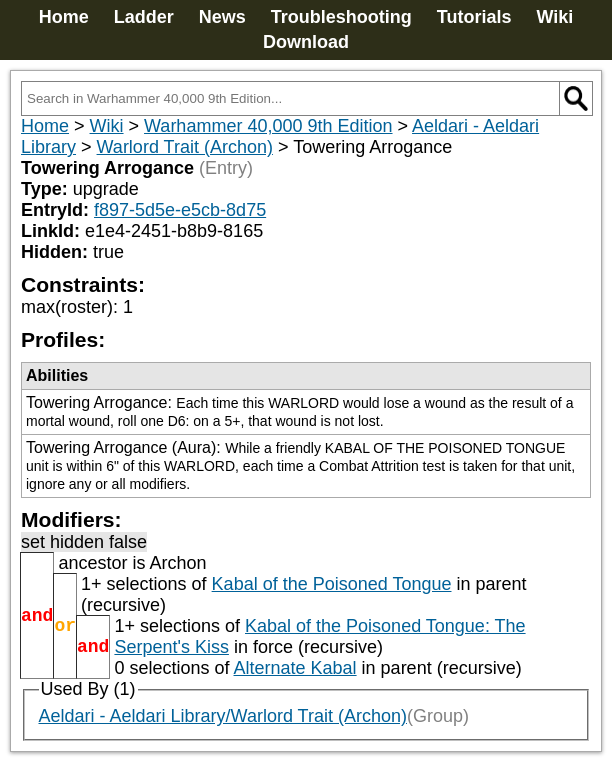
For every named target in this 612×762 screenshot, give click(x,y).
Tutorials (474, 17)
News (222, 17)
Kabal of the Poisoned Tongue (332, 584)
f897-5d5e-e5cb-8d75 (180, 210)
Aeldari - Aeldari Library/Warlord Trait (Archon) (223, 716)
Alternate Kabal (295, 668)
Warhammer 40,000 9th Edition (268, 126)
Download (306, 42)
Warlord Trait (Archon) (185, 147)
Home (64, 17)
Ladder (144, 17)
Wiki (554, 17)
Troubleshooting (341, 17)
